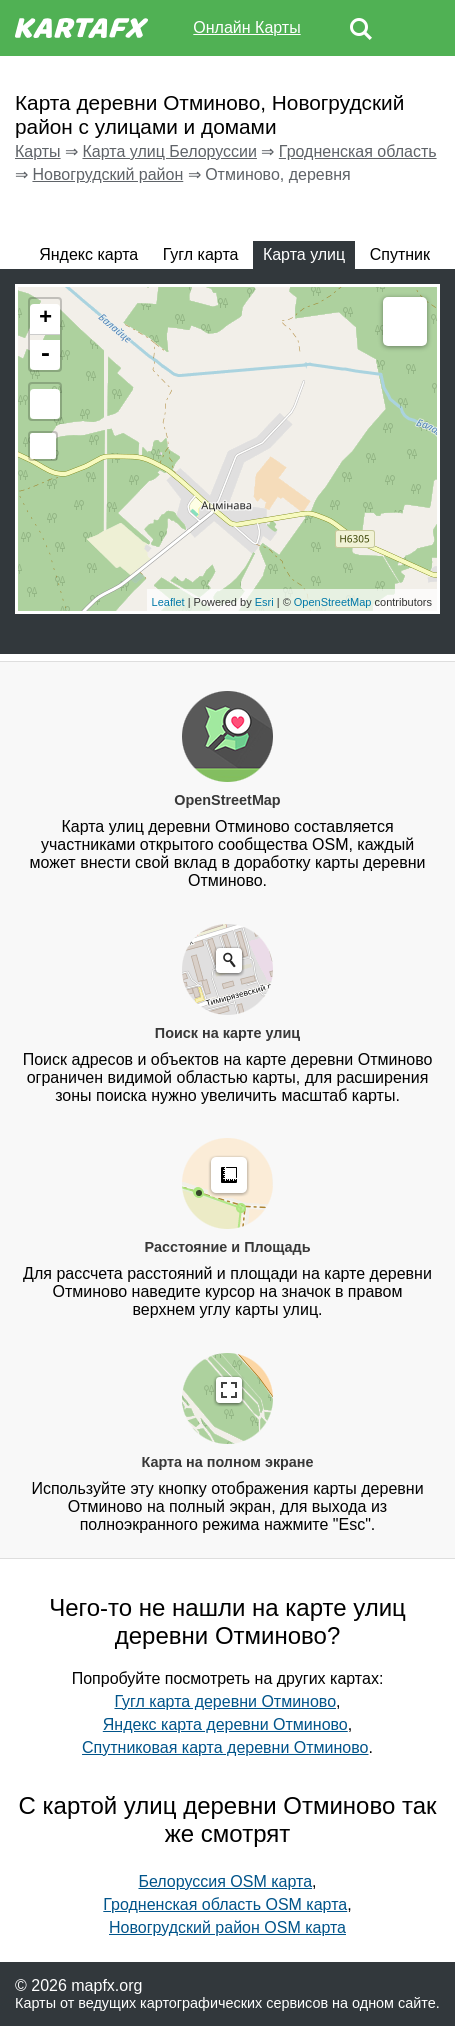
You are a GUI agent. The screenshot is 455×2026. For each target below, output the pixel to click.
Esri (264, 602)
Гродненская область (358, 151)
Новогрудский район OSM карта (227, 1927)
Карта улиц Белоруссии (169, 151)
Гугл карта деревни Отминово (225, 1701)
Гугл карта (201, 254)
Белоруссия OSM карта (225, 1881)
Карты (38, 151)
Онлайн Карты (246, 27)
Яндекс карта (88, 254)
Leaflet (168, 602)
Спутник (400, 254)
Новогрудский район (107, 174)
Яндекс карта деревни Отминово (225, 1724)
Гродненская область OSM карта (225, 1904)
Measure (405, 324)
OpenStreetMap (333, 602)
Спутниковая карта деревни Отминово (225, 1747)
